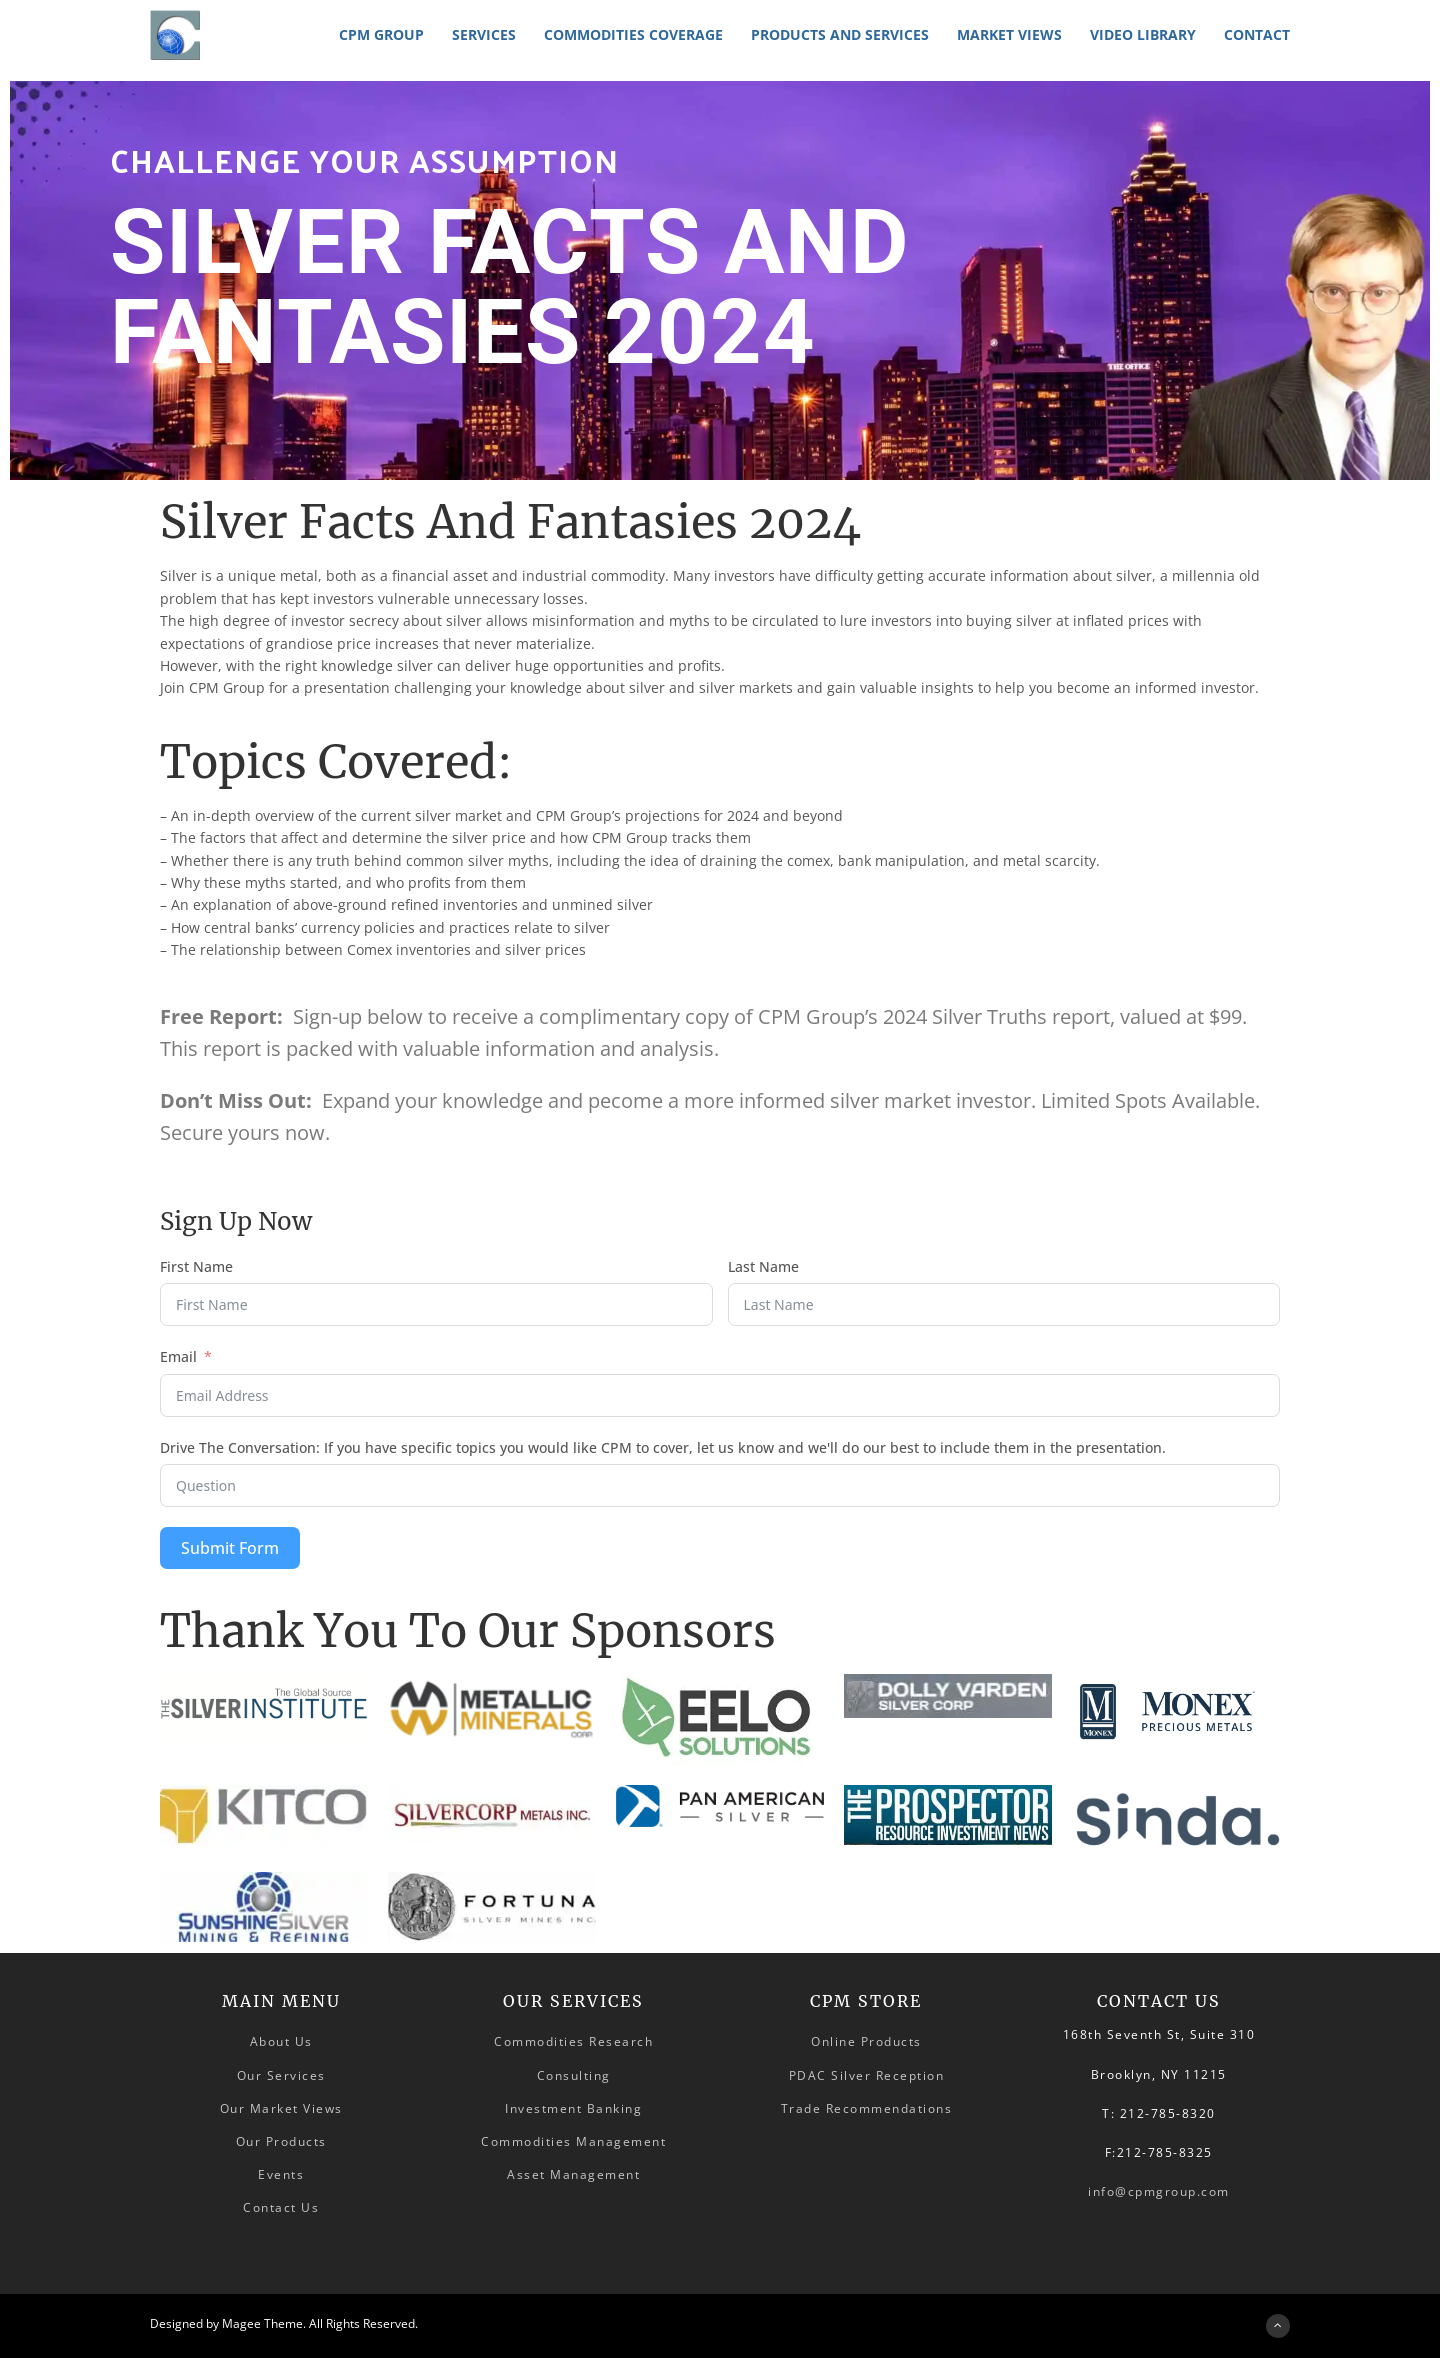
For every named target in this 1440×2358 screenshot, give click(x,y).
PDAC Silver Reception (867, 2075)
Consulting (574, 2075)
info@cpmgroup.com (1159, 2191)
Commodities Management (573, 2141)
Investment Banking (573, 2108)
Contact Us (281, 2207)
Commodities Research (573, 2041)
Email (178, 1356)
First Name (196, 1266)
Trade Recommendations (867, 2108)
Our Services (281, 2075)
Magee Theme (262, 2323)
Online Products (866, 2041)
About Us (281, 2041)
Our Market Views (281, 2108)
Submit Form (230, 1548)
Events (281, 2174)
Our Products (281, 2141)
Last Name (763, 1266)
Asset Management (573, 2174)
